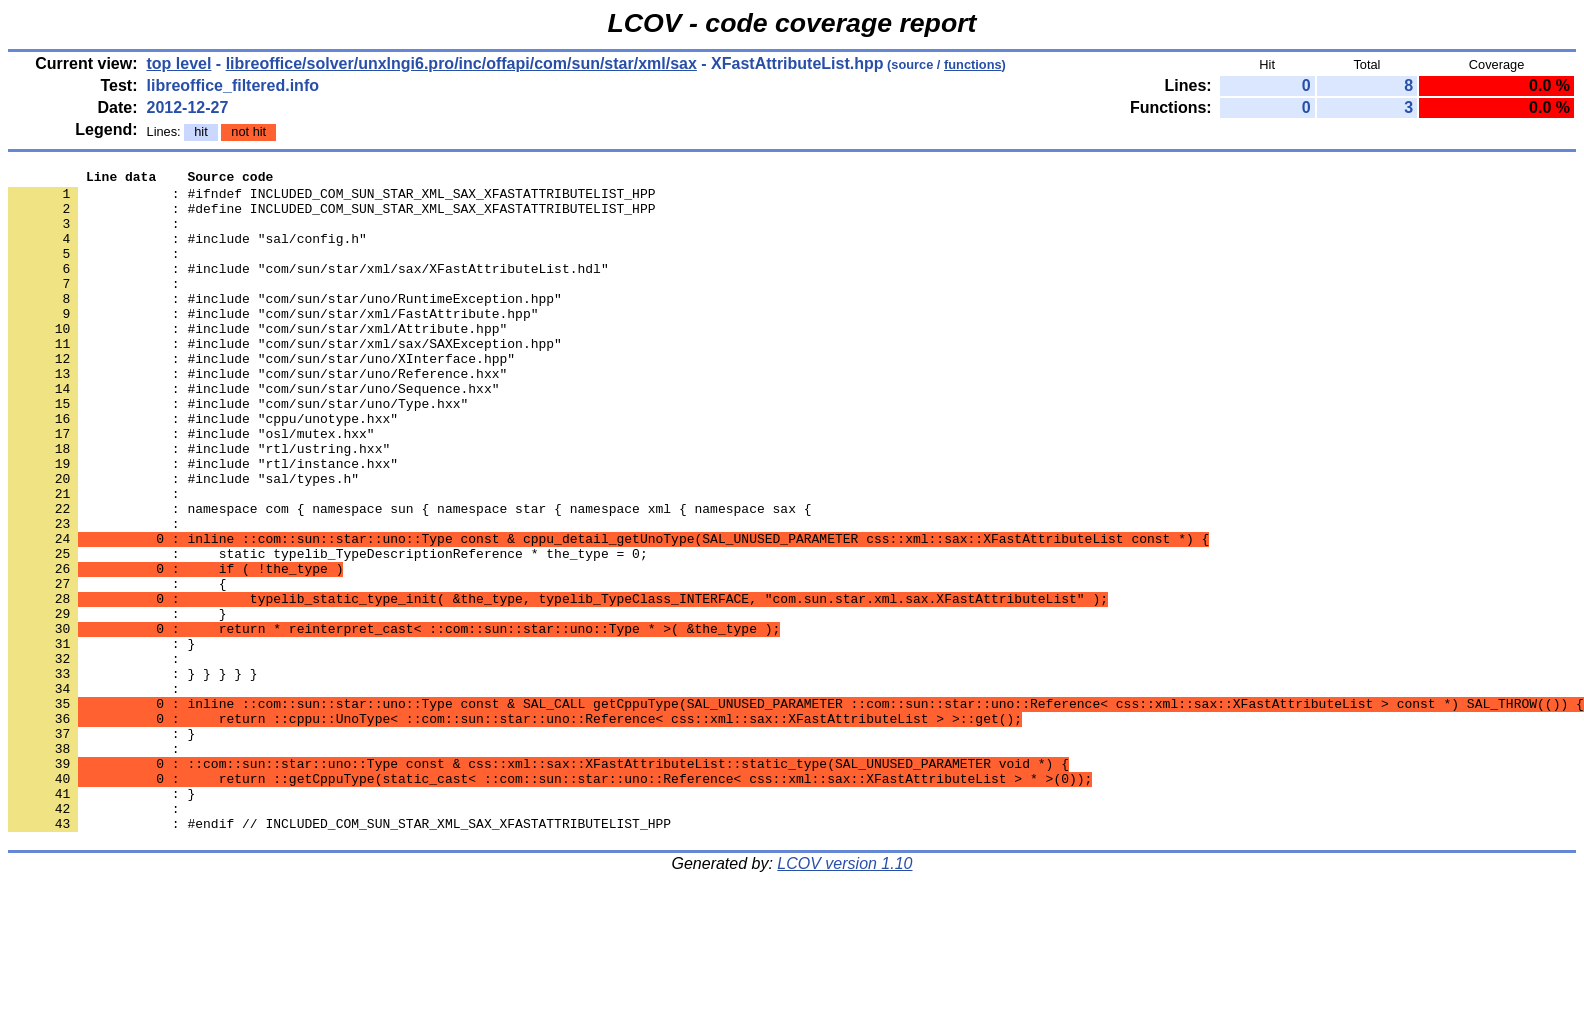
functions (973, 64)
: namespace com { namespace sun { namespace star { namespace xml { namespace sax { (409, 577)
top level (179, 63)
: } (101, 847)
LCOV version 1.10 (844, 995)
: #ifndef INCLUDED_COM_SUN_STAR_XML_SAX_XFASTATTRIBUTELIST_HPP (331, 199)
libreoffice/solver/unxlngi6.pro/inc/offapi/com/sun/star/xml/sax (461, 63)
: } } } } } (133, 775)
